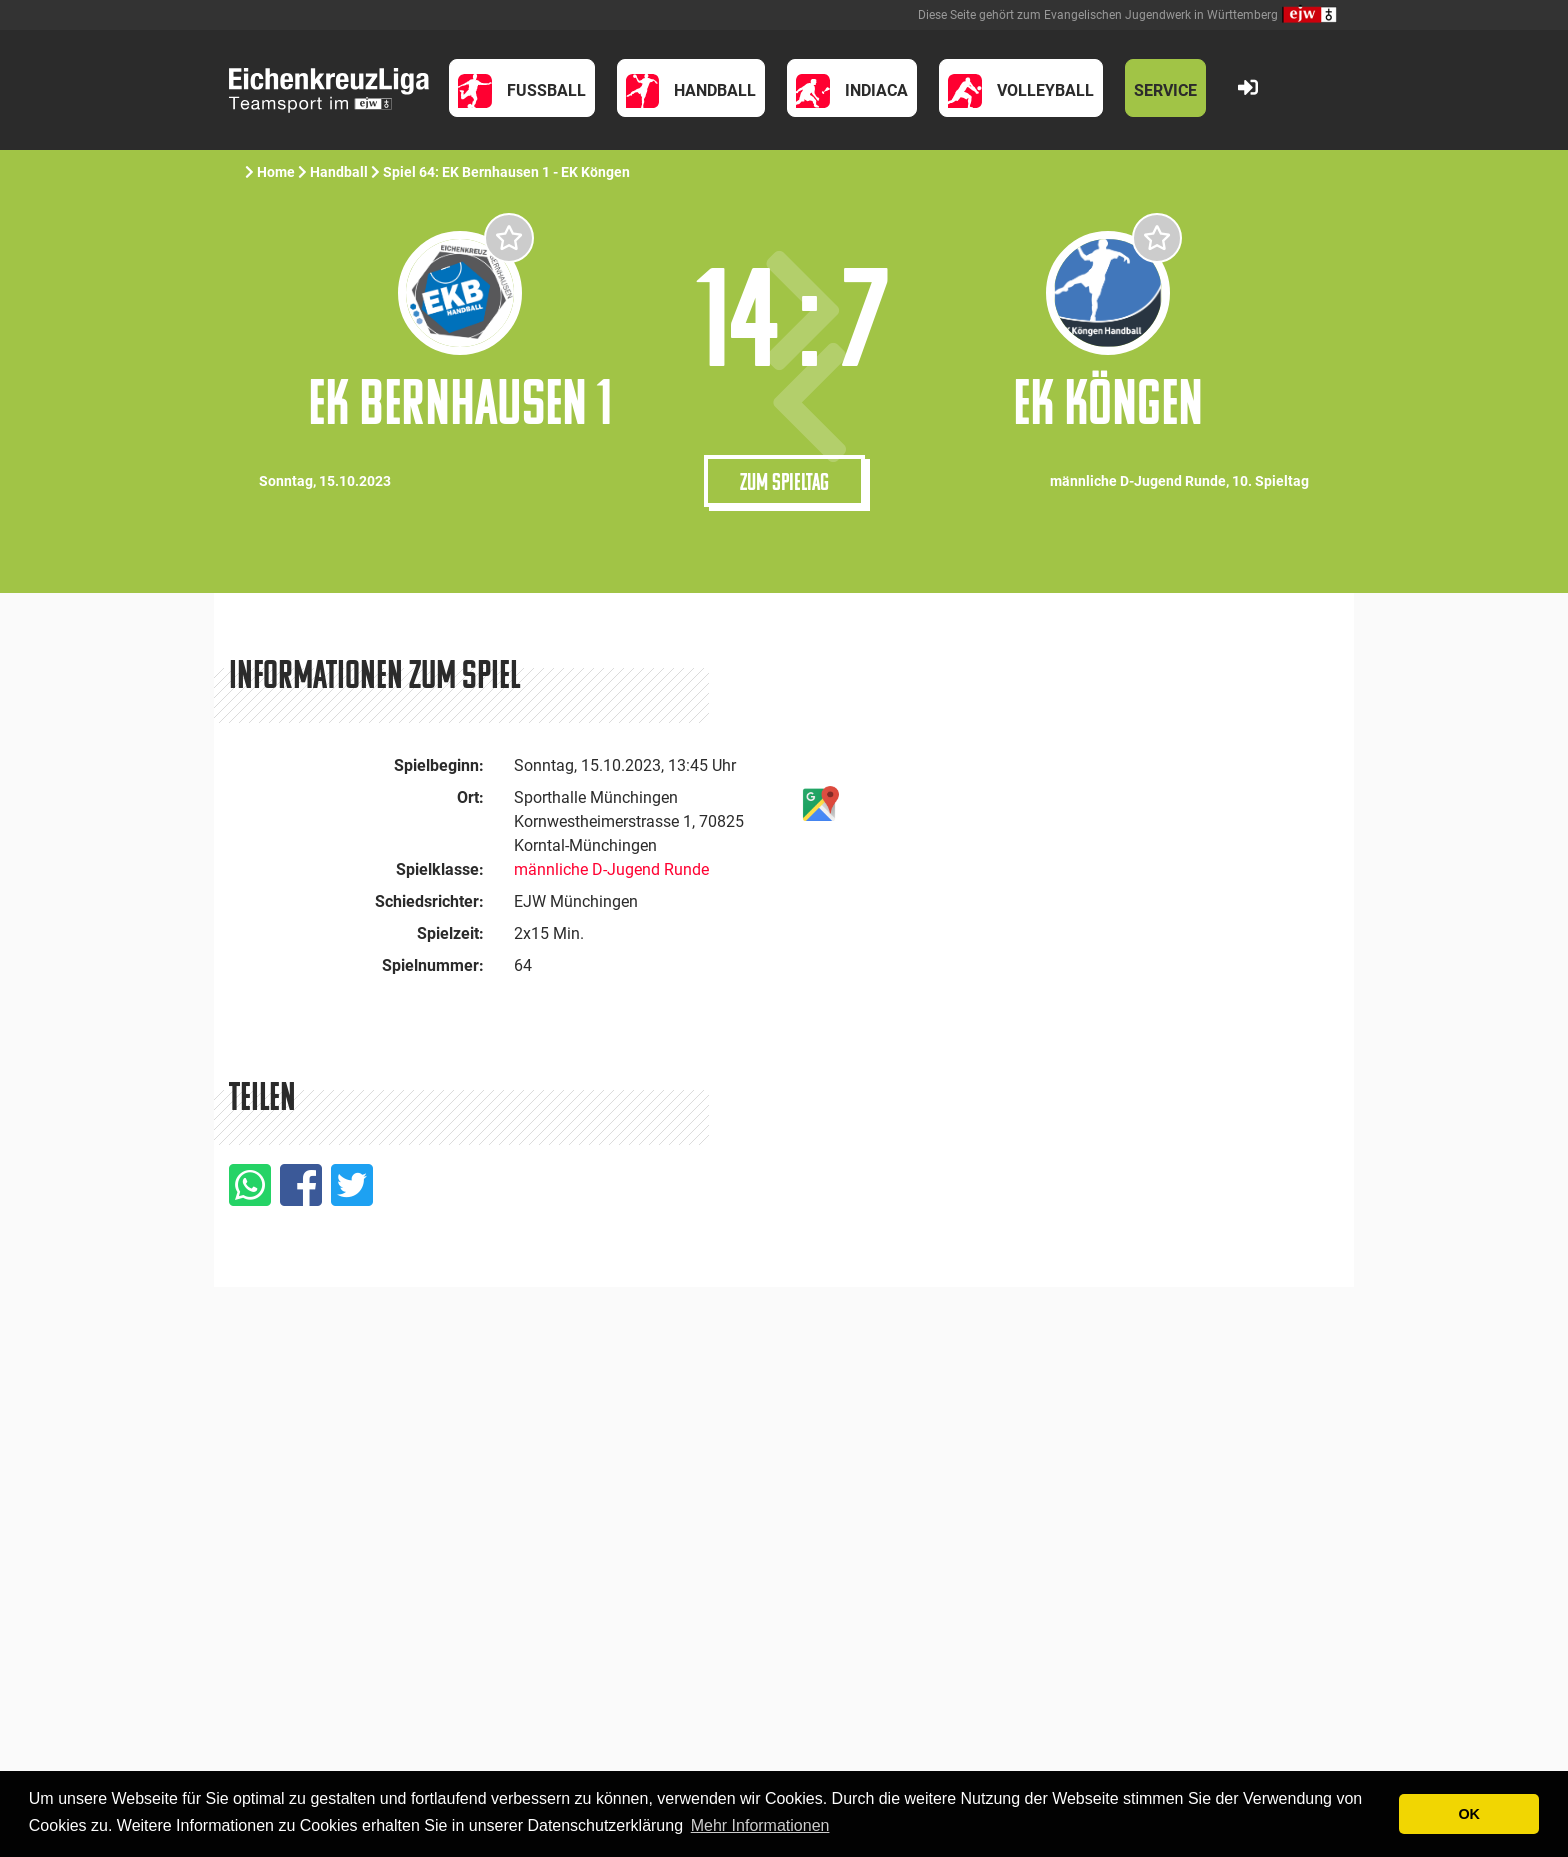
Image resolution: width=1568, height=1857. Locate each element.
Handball (339, 172)
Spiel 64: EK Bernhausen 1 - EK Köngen (508, 172)
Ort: (470, 797)
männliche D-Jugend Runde (611, 869)
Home (276, 172)
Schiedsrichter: (429, 901)
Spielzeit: (450, 933)
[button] (522, 88)
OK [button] (1469, 1814)
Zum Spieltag (784, 481)
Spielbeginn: (439, 765)
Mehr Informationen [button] (760, 1825)
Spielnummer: (433, 965)
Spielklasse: (440, 869)
